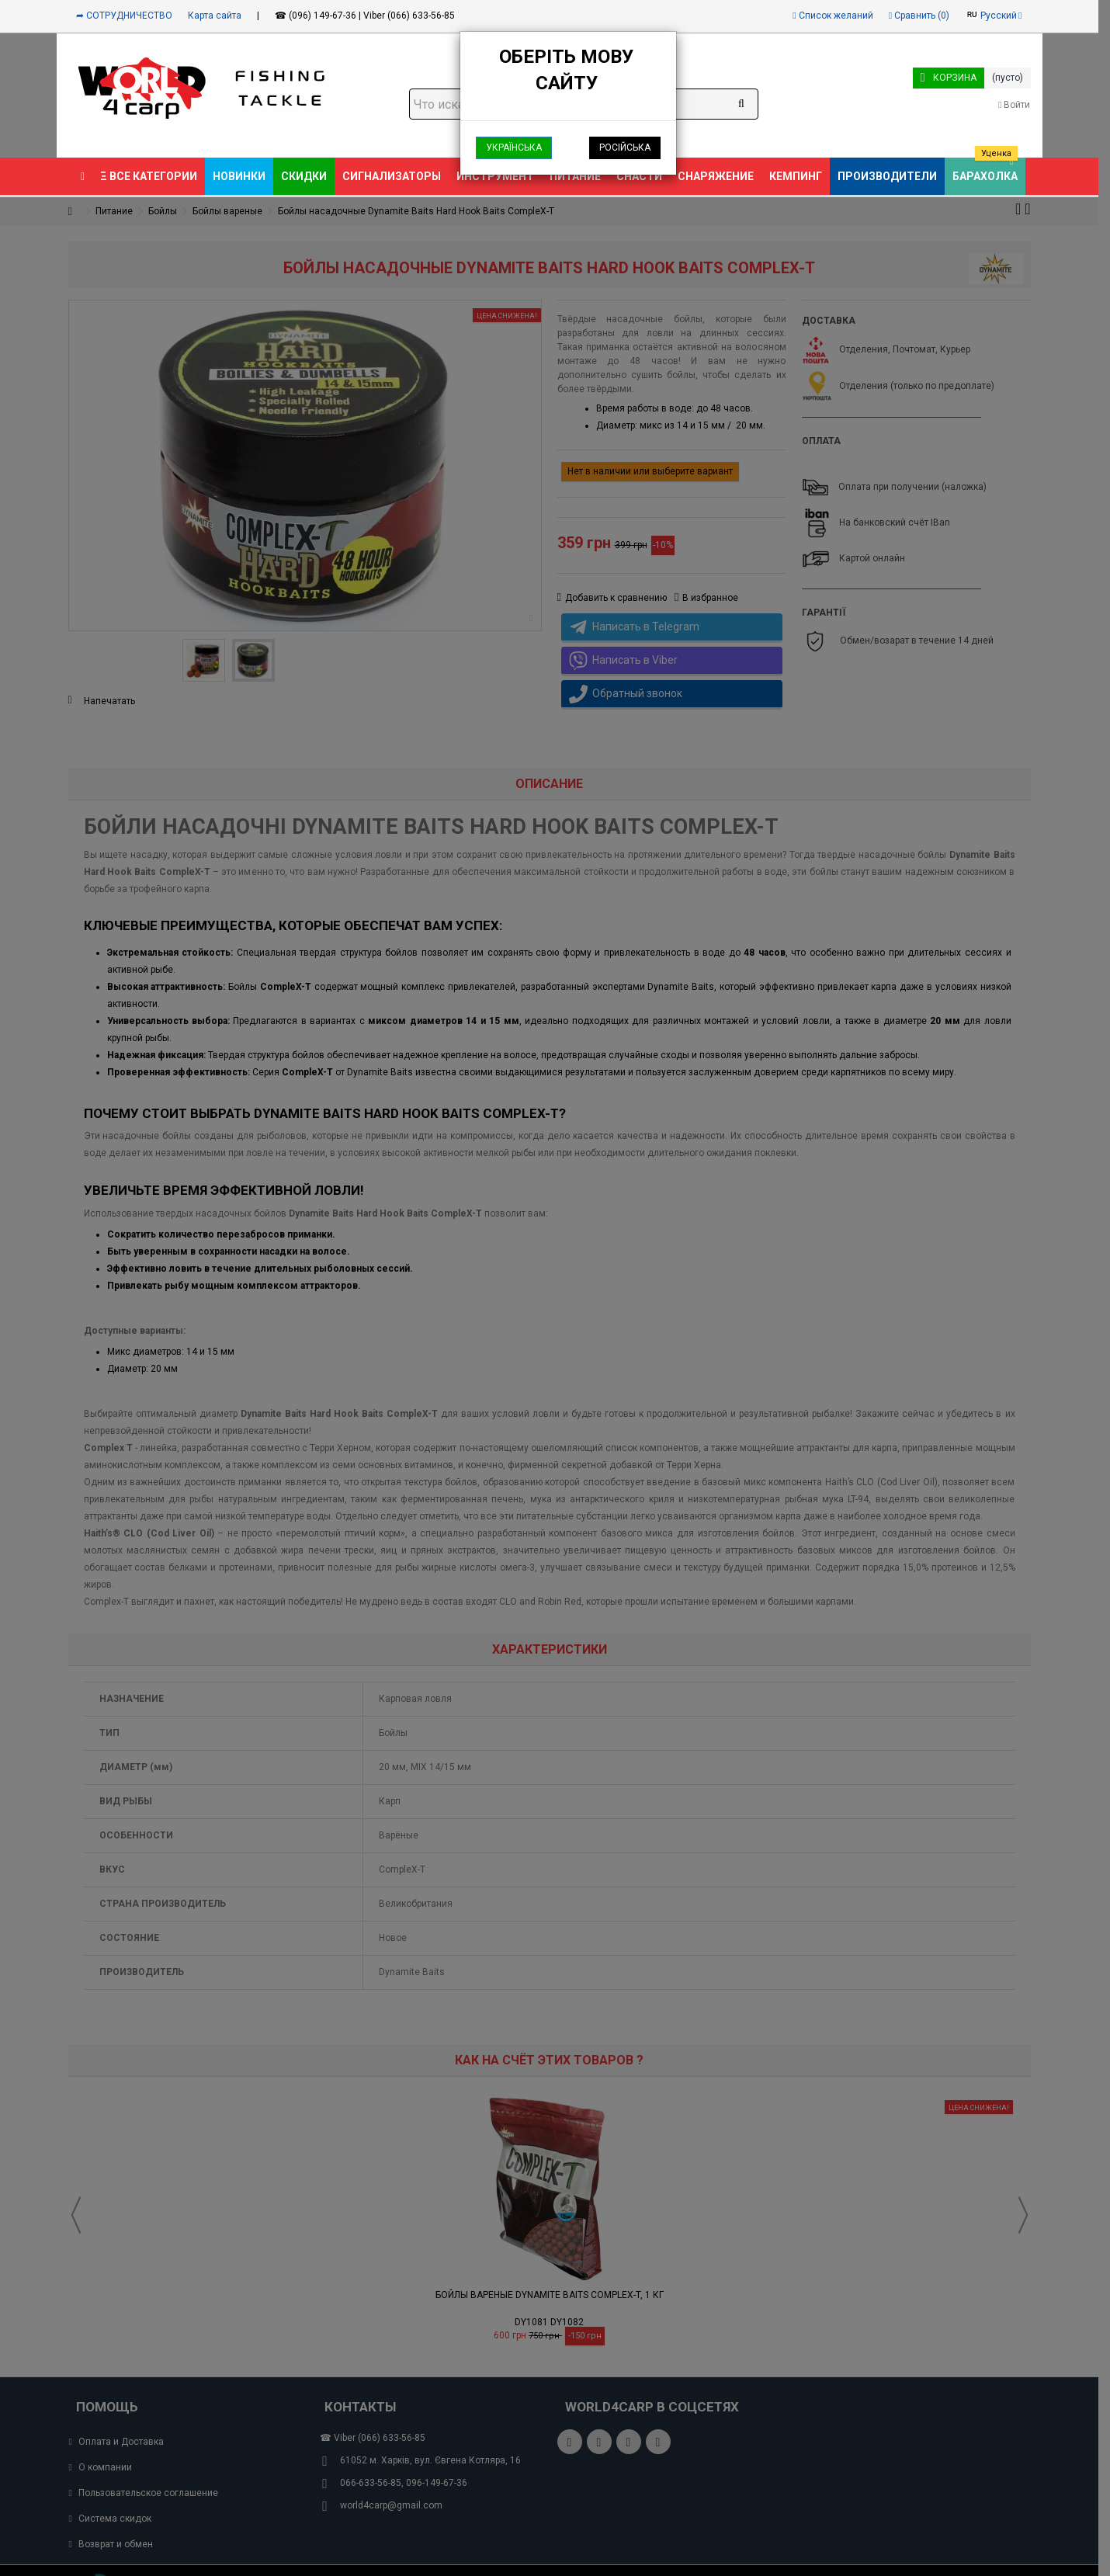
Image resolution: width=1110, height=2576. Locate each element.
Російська (624, 147)
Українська (514, 147)
